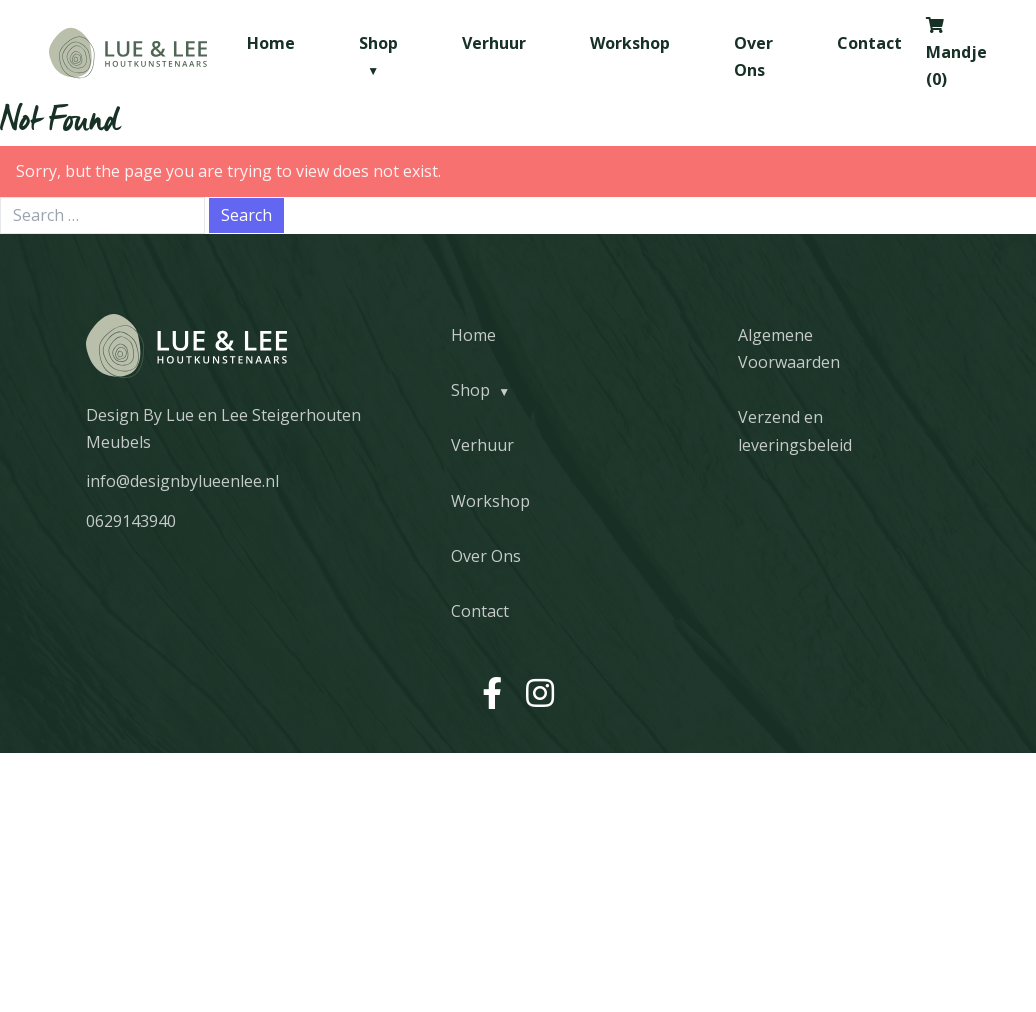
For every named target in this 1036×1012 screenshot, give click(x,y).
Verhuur (494, 43)
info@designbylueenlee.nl (182, 481)
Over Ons (486, 556)
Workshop (630, 43)
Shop (470, 390)
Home (271, 43)
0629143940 (131, 521)
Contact (869, 43)
